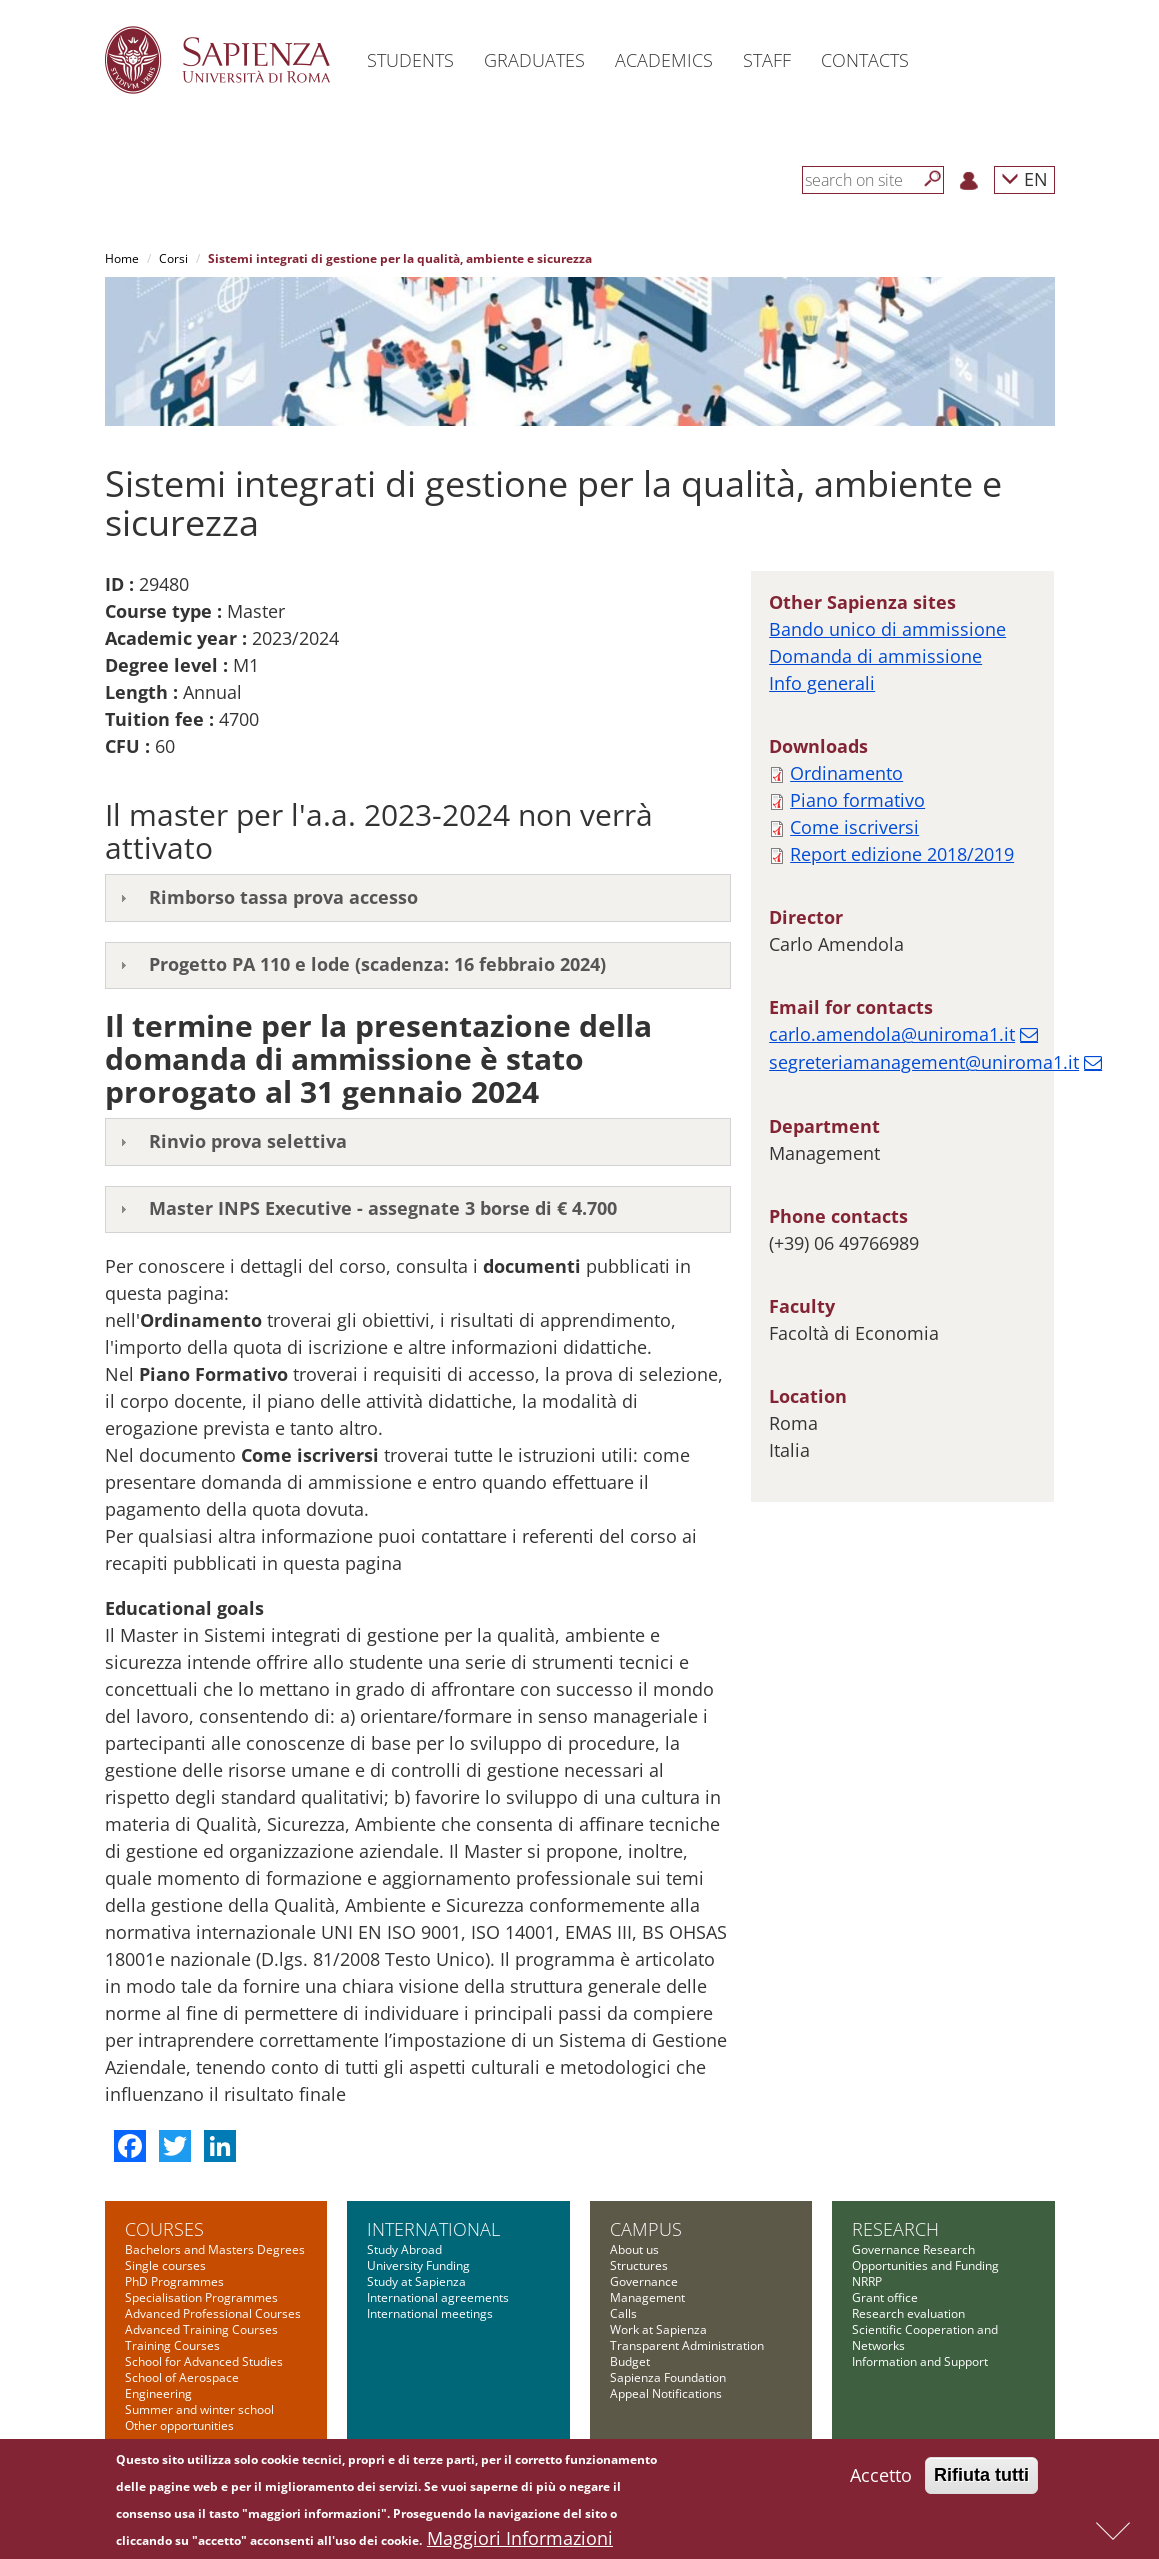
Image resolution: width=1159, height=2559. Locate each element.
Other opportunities (179, 2425)
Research (895, 2229)
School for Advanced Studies (204, 2361)
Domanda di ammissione (875, 656)
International (433, 2229)
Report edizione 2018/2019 (902, 854)
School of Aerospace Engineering (182, 2385)
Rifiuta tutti (981, 2478)
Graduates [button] (534, 60)
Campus (646, 2229)
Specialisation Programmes (201, 2297)
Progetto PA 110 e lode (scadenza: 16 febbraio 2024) (377, 964)
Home (122, 258)
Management (647, 2297)
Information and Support (920, 2361)
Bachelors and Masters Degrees (215, 2249)
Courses (164, 2229)
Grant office (885, 2297)
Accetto (881, 2478)
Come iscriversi (854, 827)
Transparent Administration (687, 2345)
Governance (644, 2281)
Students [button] (410, 60)
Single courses (165, 2265)
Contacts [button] (865, 60)
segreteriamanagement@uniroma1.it (924, 1062)
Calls (623, 2313)
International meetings (430, 2313)
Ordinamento (846, 773)
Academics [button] (664, 60)
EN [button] (1024, 178)
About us (634, 2249)
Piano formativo (857, 800)
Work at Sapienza (658, 2329)
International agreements (438, 2297)
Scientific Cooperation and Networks (925, 2337)
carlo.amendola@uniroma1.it (892, 1034)
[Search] (933, 179)
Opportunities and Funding (925, 2265)
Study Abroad (404, 2249)
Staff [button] (767, 60)
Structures (639, 2265)
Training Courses (172, 2345)
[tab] (418, 898)
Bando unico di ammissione (887, 629)
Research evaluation (908, 2313)
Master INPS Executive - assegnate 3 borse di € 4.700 (383, 1208)
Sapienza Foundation (668, 2377)
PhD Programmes (174, 2281)
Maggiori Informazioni (520, 2541)
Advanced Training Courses (201, 2329)
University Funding (418, 2265)
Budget (630, 2361)
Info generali (822, 683)
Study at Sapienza (416, 2281)
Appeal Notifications (666, 2393)
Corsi (173, 258)
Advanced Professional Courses (213, 2313)
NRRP (867, 2281)
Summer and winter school (199, 2409)
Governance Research (913, 2249)
